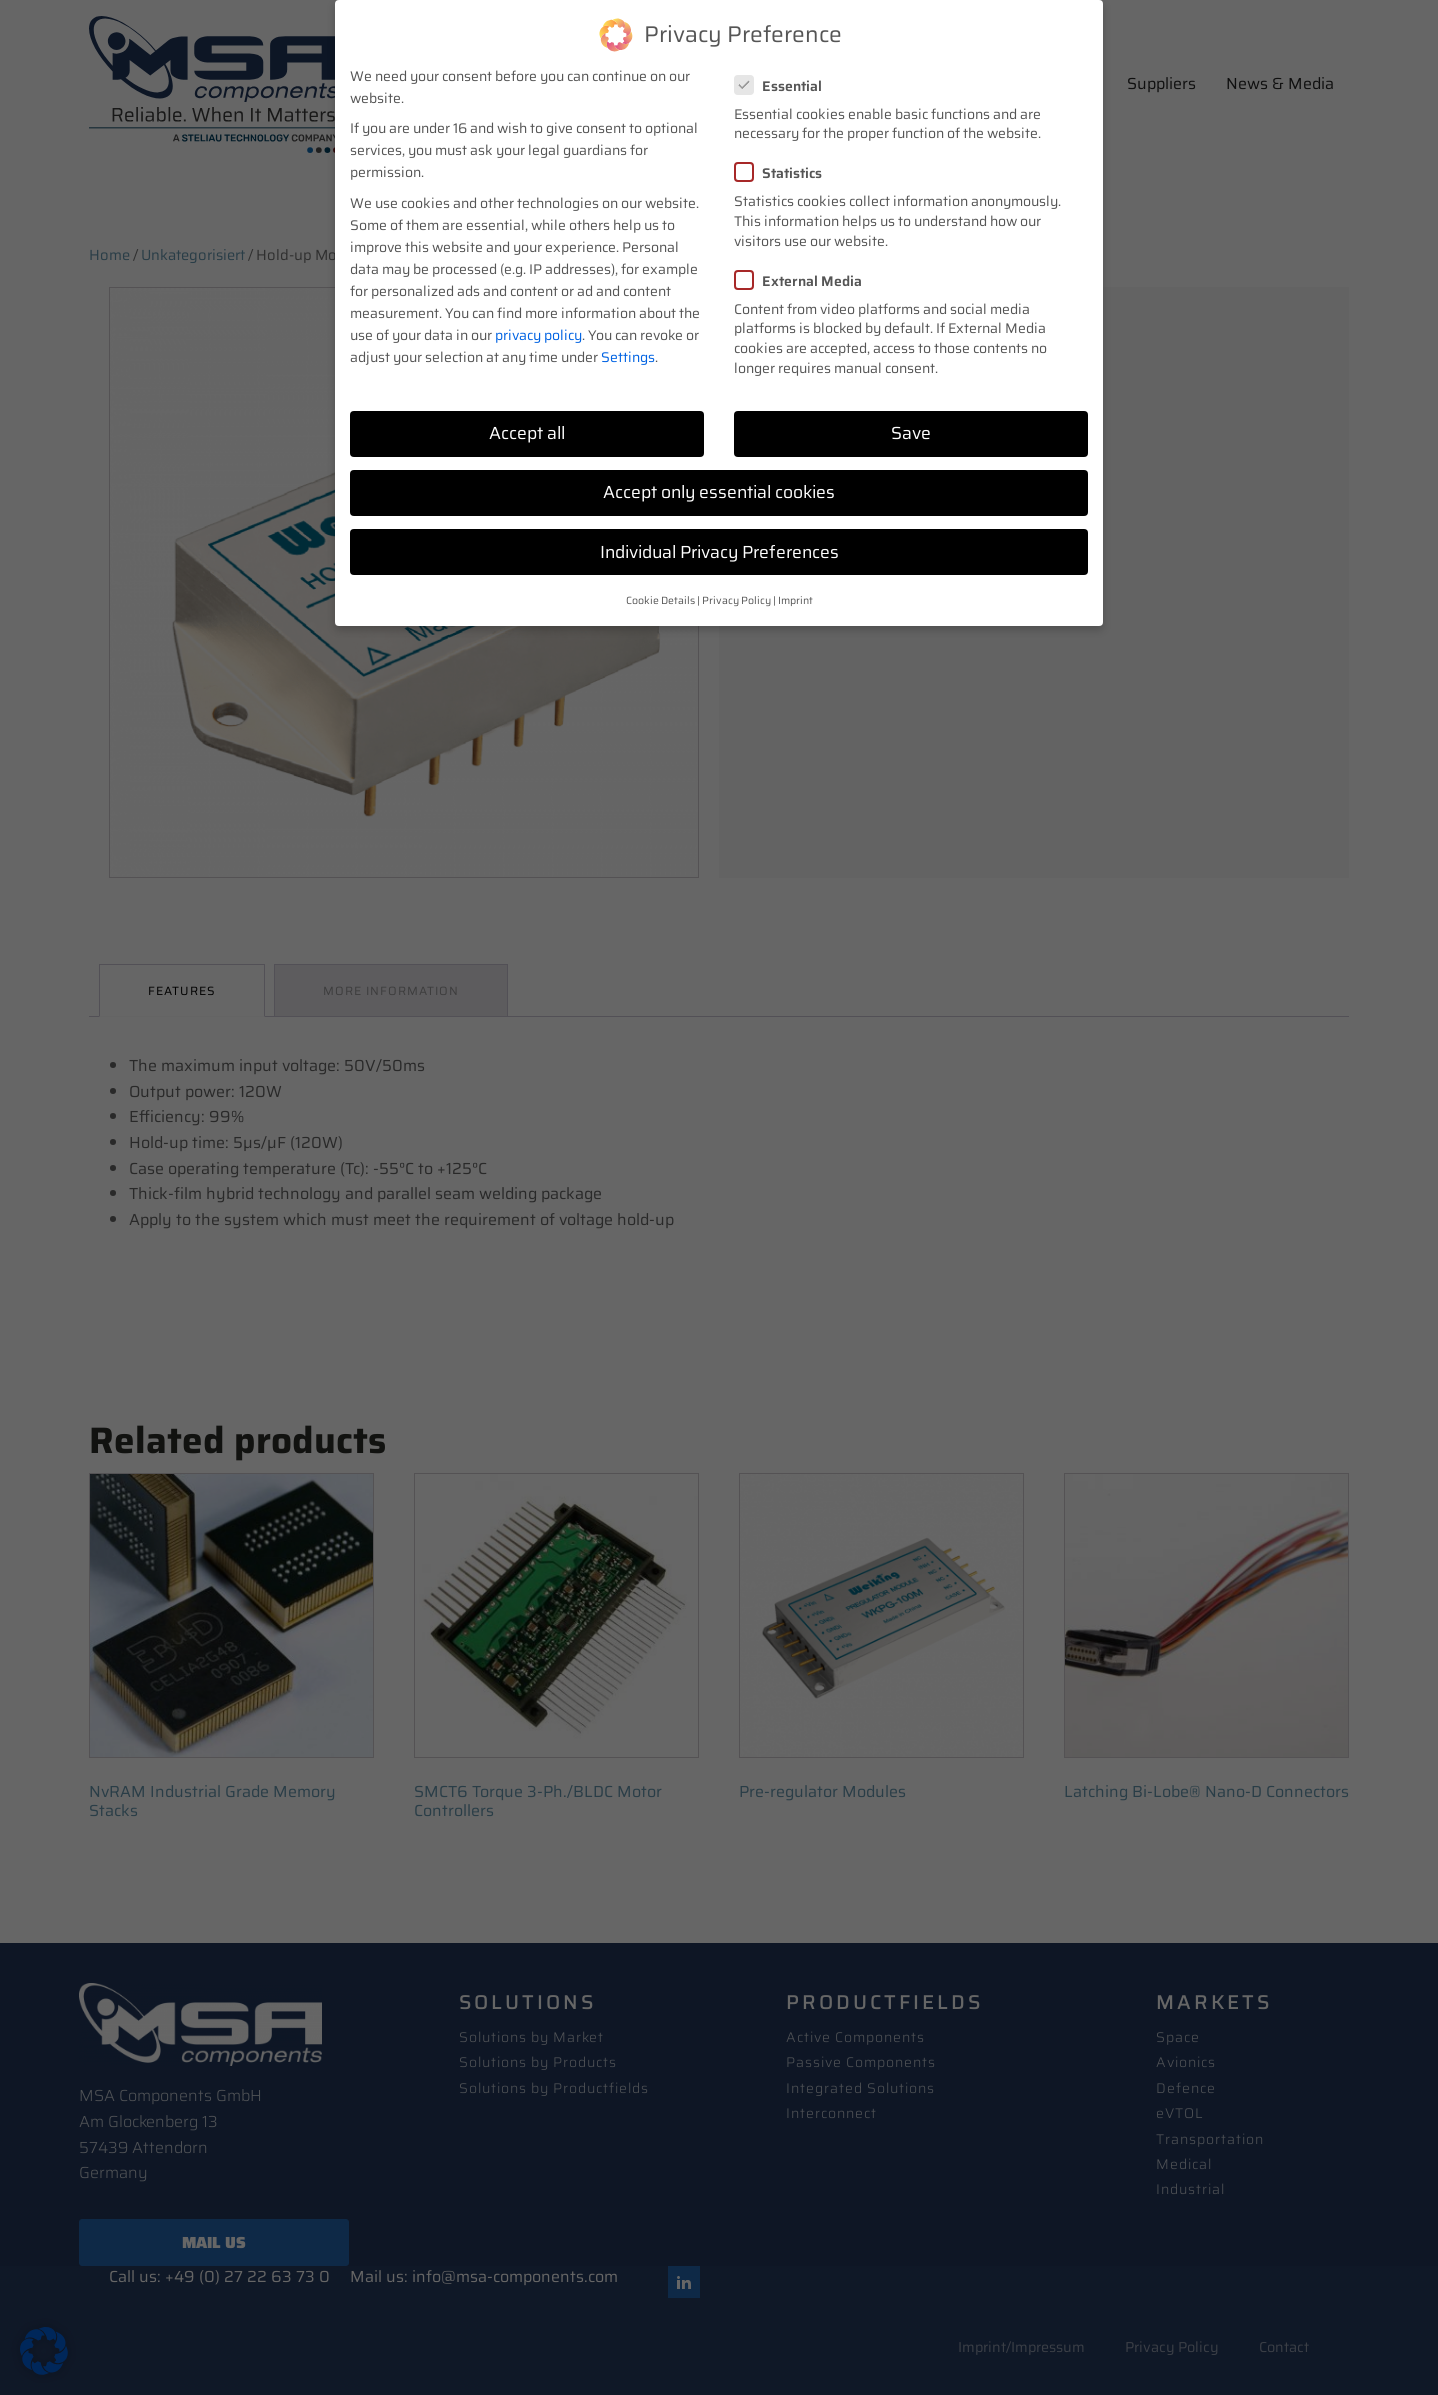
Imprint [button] (795, 600)
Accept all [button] (527, 433)
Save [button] (911, 433)
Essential (784, 86)
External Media (804, 281)
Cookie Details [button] (660, 600)
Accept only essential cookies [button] (719, 492)
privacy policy (538, 335)
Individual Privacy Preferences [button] (719, 552)
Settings (628, 357)
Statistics (784, 173)
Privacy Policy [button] (736, 600)
